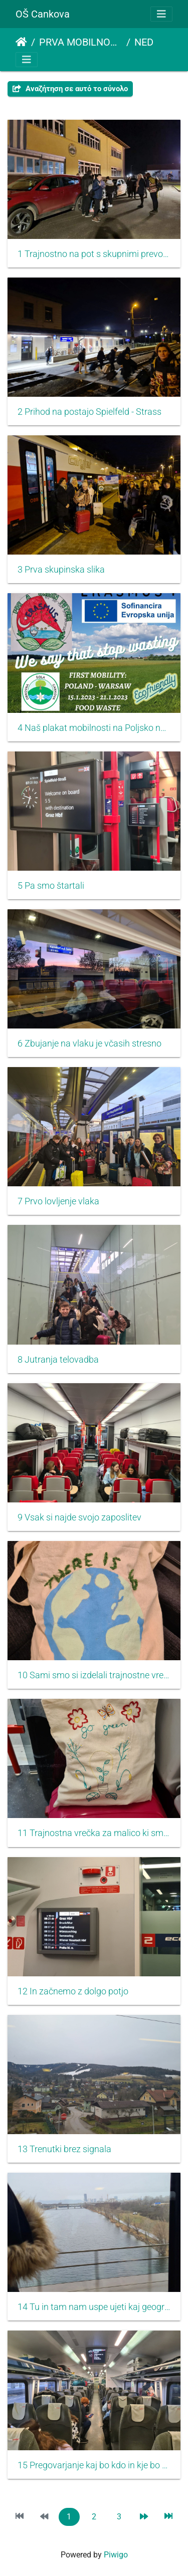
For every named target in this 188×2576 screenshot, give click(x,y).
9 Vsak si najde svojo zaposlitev (79, 1517)
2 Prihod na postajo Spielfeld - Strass (89, 412)
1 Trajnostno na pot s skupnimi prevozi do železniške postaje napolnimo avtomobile (94, 254)
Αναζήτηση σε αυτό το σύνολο (70, 88)
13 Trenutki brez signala (64, 2149)
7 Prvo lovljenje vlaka (58, 1201)
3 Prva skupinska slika (61, 570)
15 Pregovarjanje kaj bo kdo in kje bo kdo (94, 2465)
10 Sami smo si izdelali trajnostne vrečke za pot (94, 1675)
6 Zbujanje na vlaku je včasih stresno (89, 1044)
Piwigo (116, 2554)
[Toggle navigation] (161, 14)
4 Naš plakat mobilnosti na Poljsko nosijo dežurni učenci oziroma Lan (94, 728)
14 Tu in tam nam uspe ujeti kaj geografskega (94, 2307)
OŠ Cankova (43, 14)
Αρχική (21, 42)
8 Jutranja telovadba (58, 1360)
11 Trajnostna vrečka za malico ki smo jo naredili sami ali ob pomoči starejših (94, 1833)
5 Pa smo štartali (51, 886)
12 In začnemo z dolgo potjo (73, 1991)
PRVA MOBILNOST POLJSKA (80, 42)
